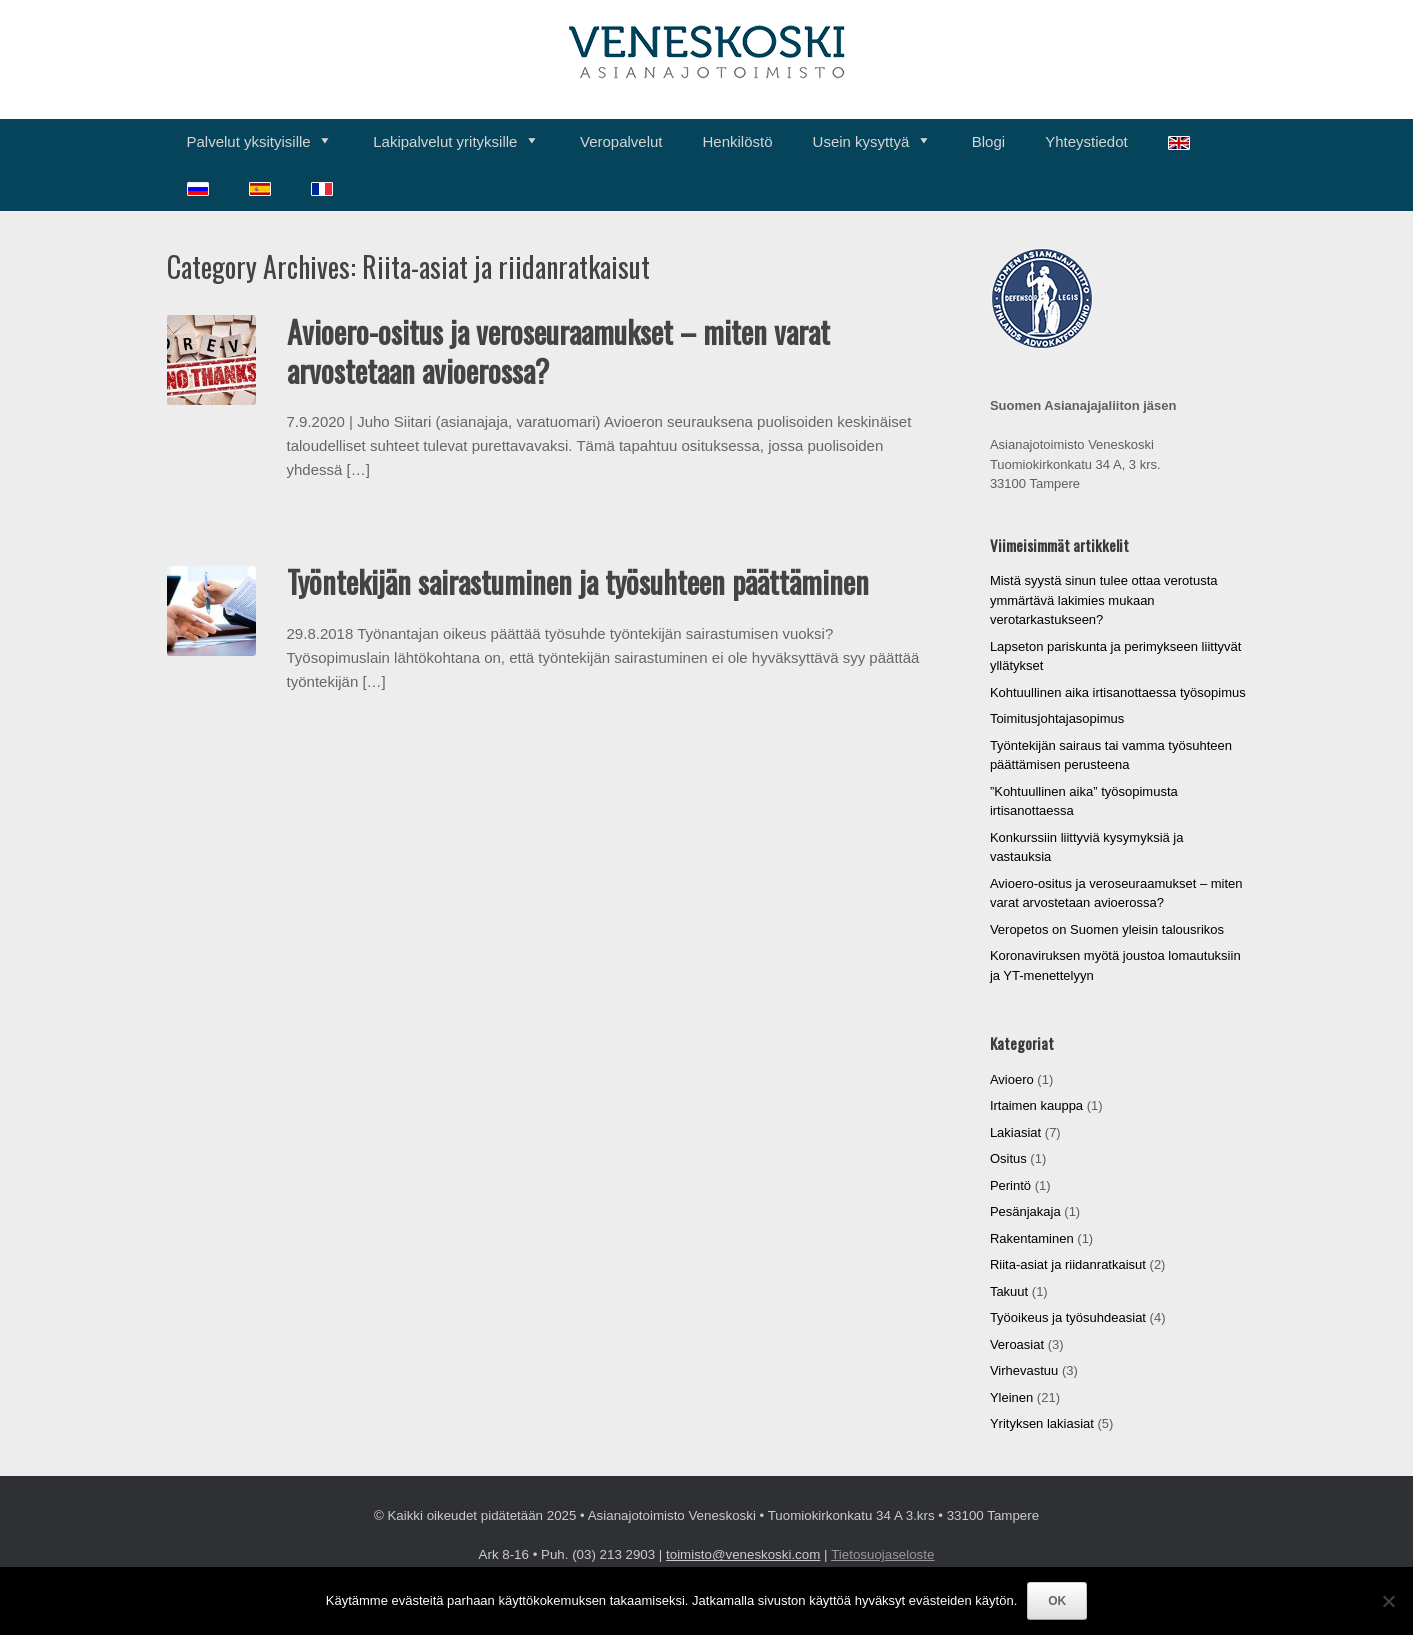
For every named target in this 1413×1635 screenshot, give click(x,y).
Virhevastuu (1024, 1370)
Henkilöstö (738, 141)
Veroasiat (1017, 1344)
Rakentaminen (1032, 1238)
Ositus (1008, 1158)
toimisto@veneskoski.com (743, 1554)
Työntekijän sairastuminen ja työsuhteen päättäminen (578, 581)
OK (1057, 1601)
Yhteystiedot (1086, 141)
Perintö (1010, 1185)
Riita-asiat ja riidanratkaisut (1068, 1264)
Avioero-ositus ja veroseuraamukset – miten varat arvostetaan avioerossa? (558, 351)
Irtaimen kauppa (1036, 1105)
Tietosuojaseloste (882, 1554)
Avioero (1012, 1079)
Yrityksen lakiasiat (1042, 1423)
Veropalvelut (621, 141)
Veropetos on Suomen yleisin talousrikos (1107, 929)
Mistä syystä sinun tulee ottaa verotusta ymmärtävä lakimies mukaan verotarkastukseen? (1104, 600)
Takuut (1009, 1291)
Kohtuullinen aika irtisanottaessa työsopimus (1118, 692)
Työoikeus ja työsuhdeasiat (1068, 1317)
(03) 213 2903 (613, 1554)
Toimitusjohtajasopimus (1057, 718)
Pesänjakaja (1025, 1211)
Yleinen (1011, 1397)
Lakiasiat (1015, 1132)
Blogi (988, 141)
